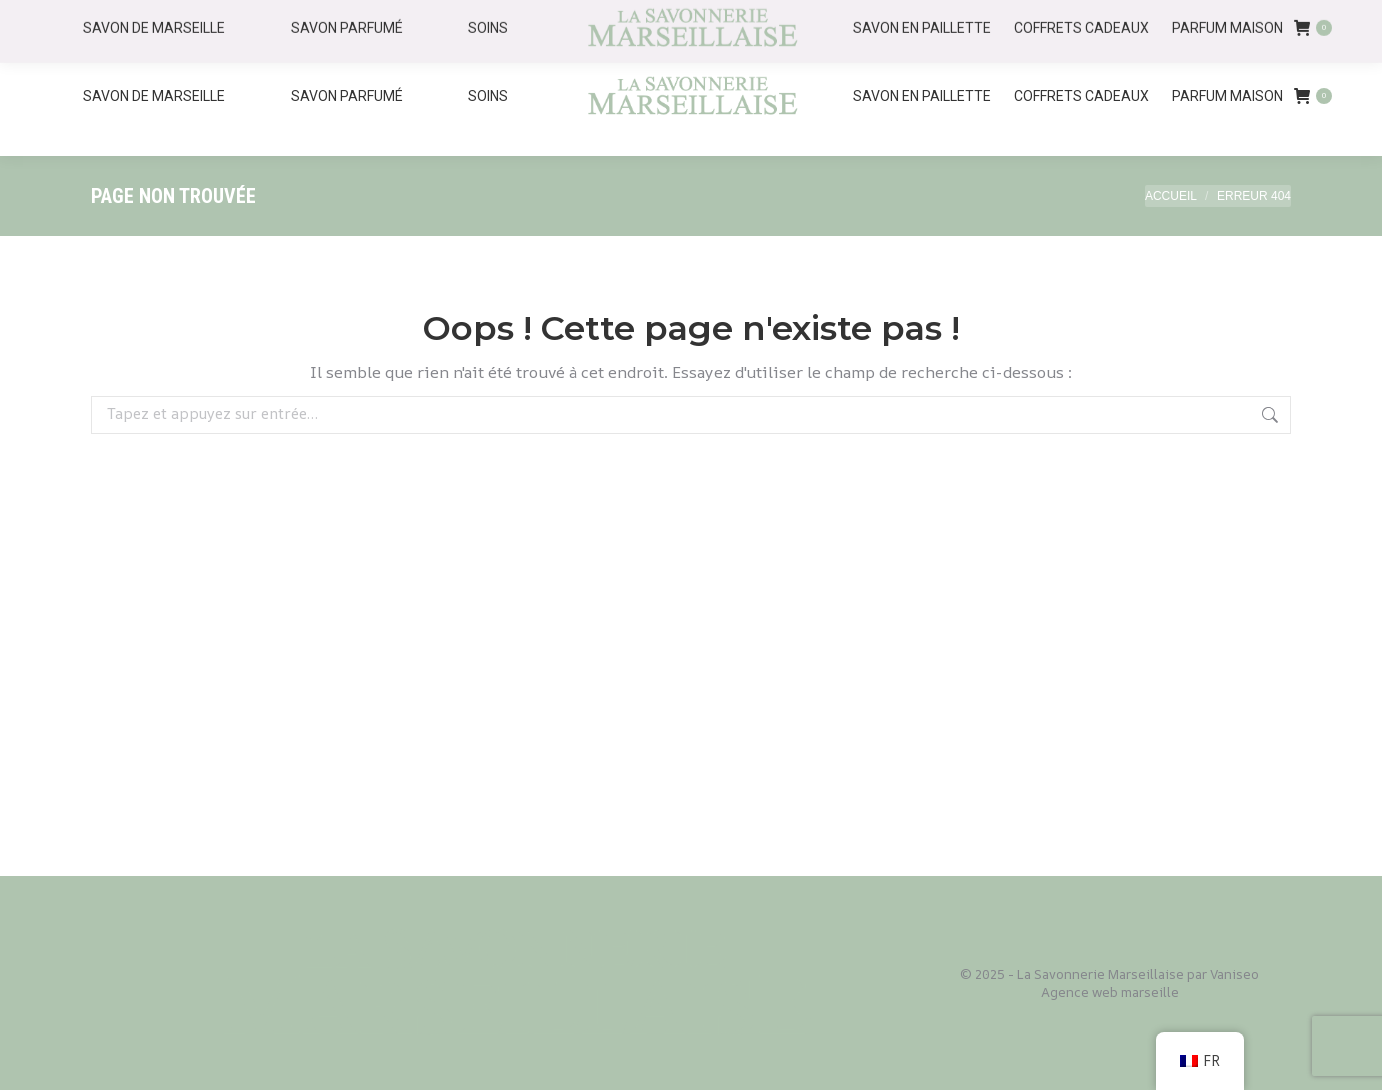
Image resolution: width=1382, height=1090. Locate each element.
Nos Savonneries (1267, 18)
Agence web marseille (1110, 992)
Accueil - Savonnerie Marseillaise (1064, 18)
